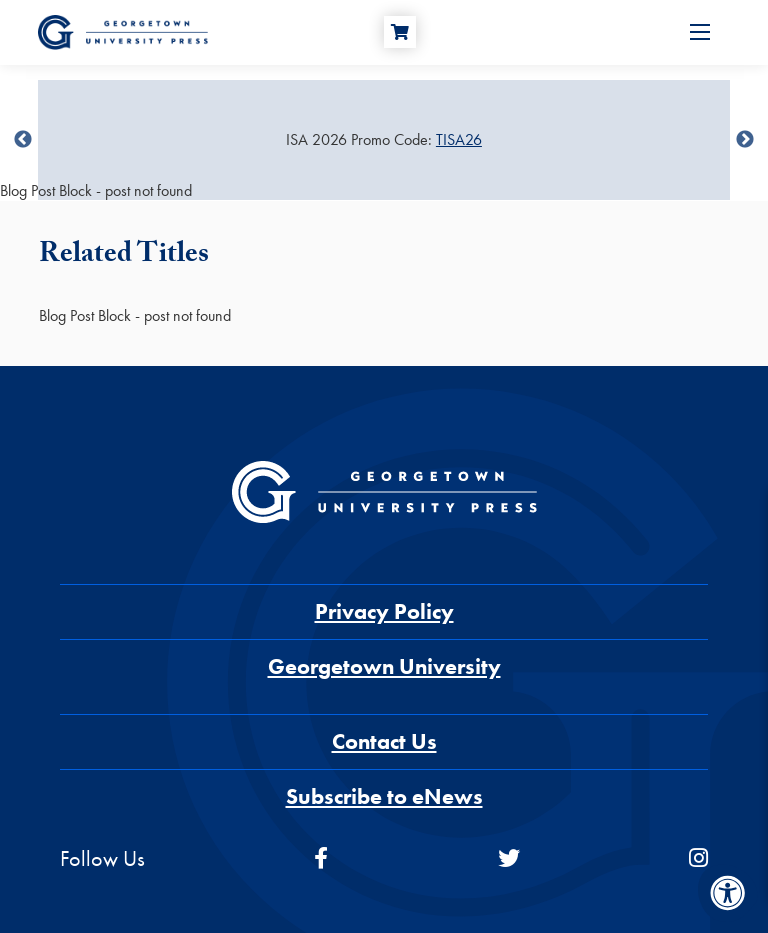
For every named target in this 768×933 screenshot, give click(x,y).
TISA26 (459, 139)
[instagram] (698, 858)
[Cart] (400, 32)
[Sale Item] (383, 140)
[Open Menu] (700, 32)
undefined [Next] (745, 140)
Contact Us (384, 741)
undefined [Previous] (23, 140)
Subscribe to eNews (384, 796)
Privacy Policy (384, 611)
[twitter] (509, 858)
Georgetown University (384, 666)
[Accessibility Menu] (728, 893)
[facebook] (321, 858)
